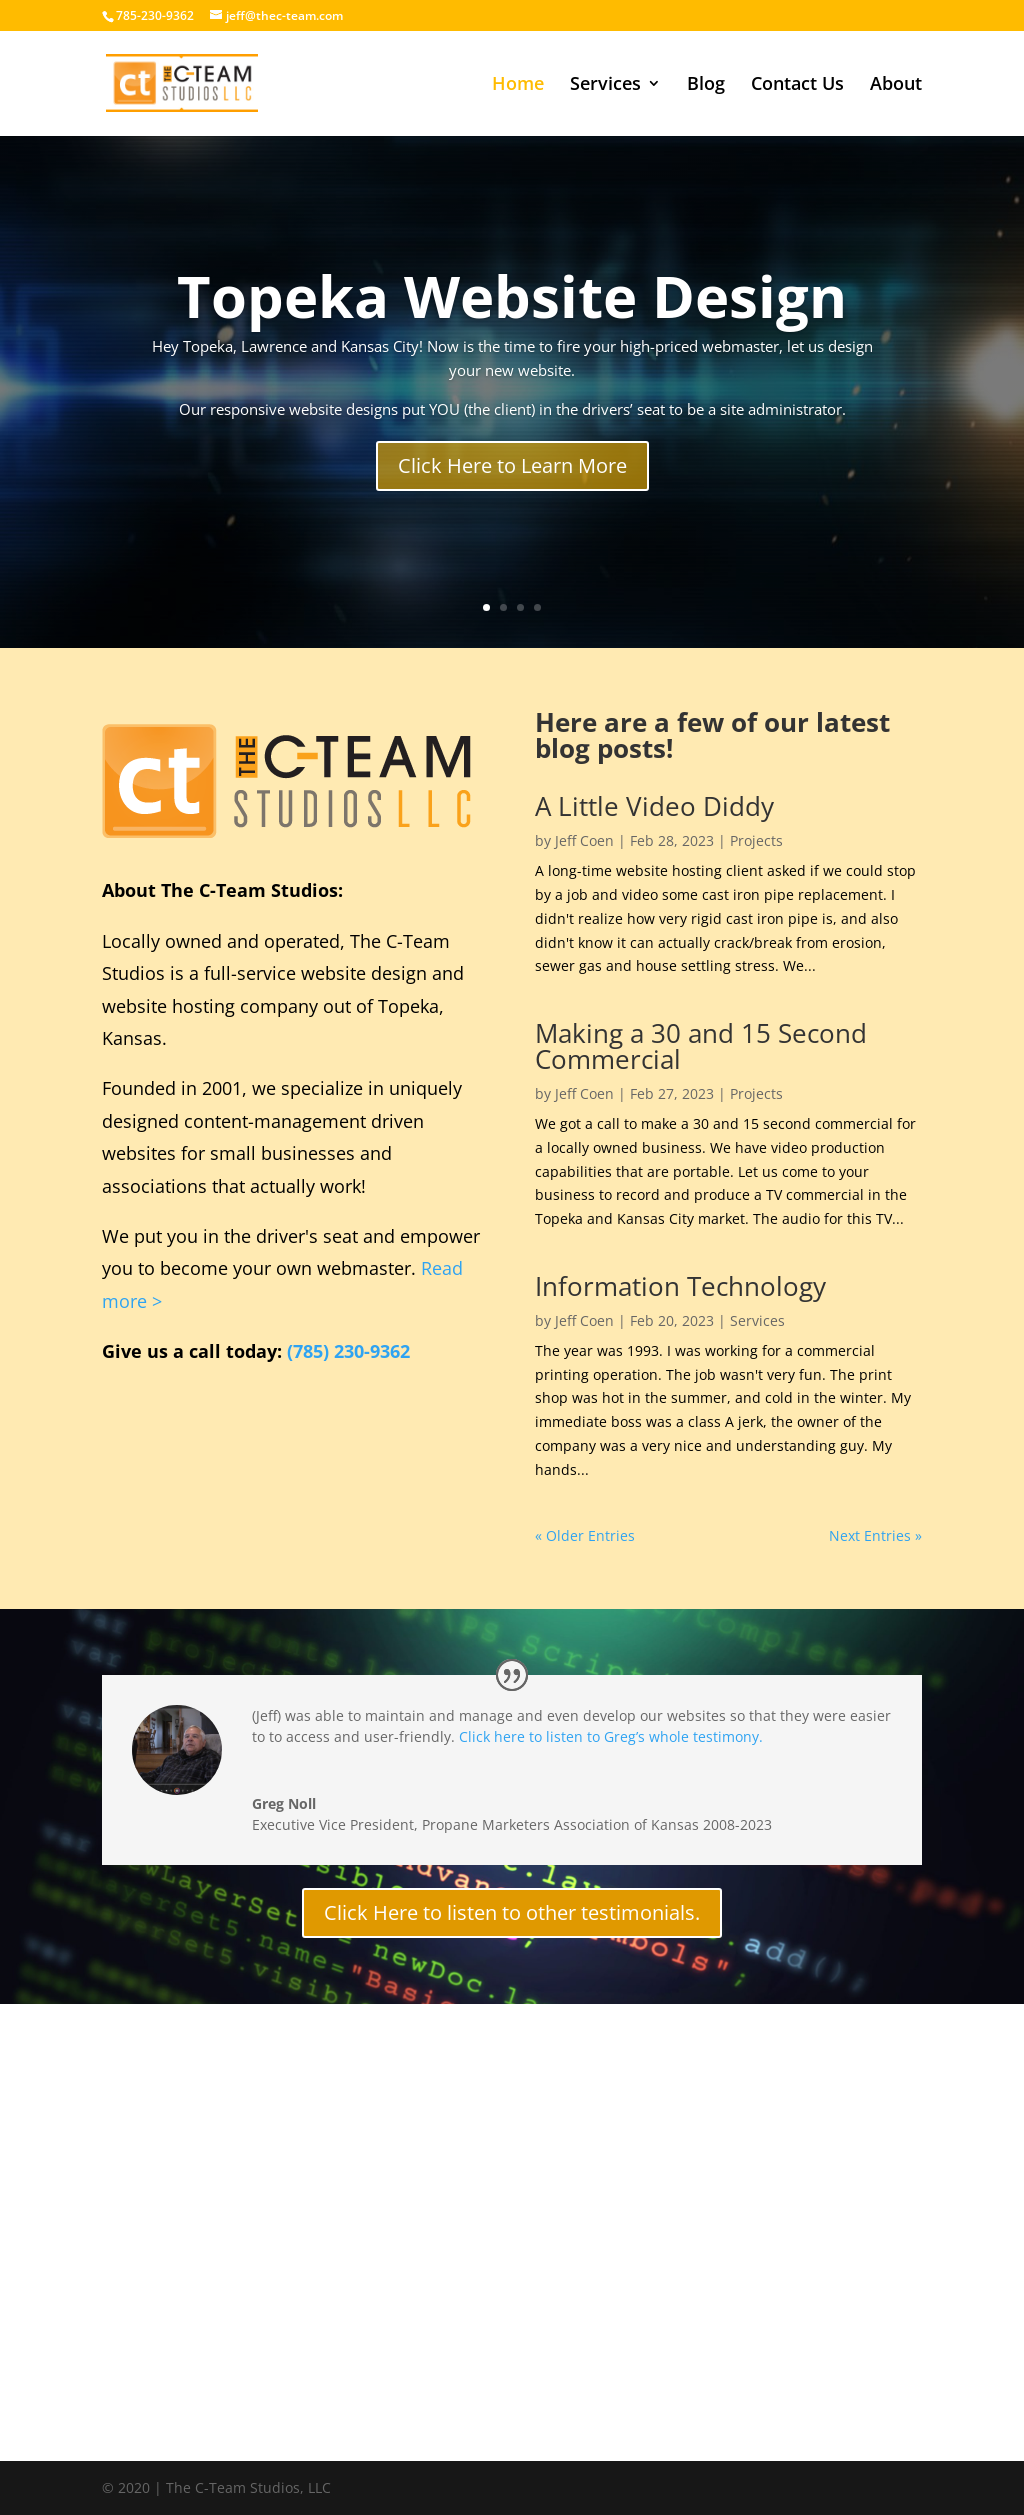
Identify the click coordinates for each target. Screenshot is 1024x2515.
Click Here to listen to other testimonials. (512, 1912)
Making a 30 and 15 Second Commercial (701, 1046)
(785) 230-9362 (348, 1351)
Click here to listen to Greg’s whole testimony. (611, 1736)
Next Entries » (875, 1535)
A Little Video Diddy (654, 806)
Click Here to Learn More (512, 465)
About (896, 85)
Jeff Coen (584, 840)
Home (518, 85)
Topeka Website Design (512, 295)
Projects (756, 840)
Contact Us (797, 85)
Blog (706, 85)
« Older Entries (585, 1535)
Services (605, 85)
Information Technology (680, 1286)
